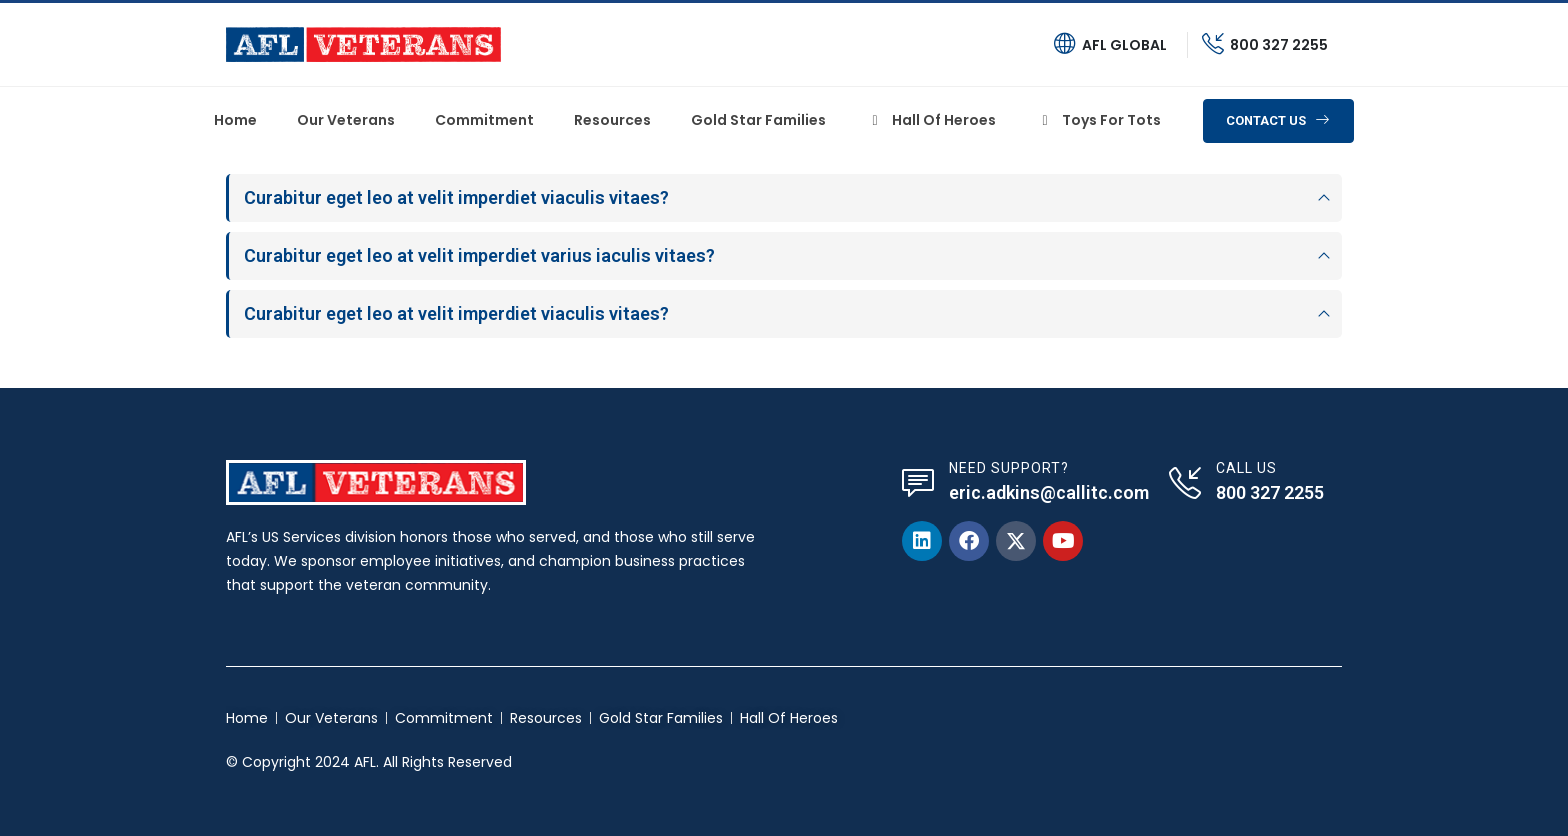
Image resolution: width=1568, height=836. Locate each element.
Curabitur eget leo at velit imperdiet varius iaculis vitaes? (479, 255)
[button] (1278, 121)
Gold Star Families (758, 120)
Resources (612, 120)
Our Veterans (346, 120)
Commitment (484, 120)
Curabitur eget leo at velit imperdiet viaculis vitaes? (456, 197)
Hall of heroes (931, 120)
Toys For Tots (1098, 120)
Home (235, 120)
